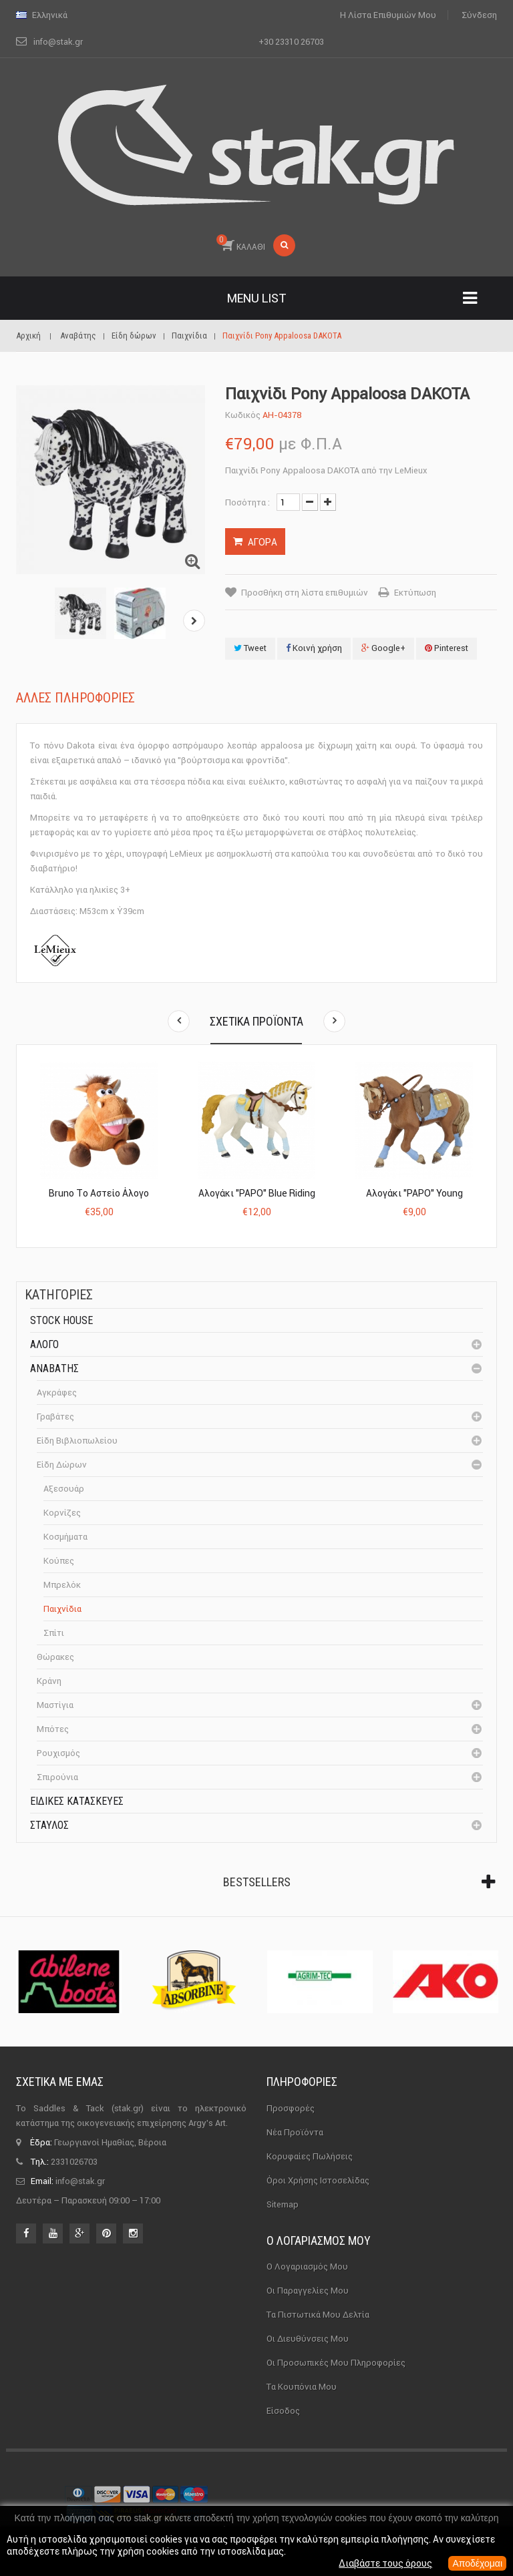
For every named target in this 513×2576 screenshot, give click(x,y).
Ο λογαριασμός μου (319, 2240)
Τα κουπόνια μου (302, 2386)
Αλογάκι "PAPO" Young (414, 1193)
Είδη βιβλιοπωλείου (77, 1440)
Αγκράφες (57, 1392)
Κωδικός (243, 415)
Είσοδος (283, 2410)
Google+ (383, 648)
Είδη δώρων (62, 1464)
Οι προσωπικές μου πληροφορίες (336, 2362)
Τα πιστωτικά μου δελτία (318, 2314)
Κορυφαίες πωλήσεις (310, 2156)
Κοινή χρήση (314, 648)
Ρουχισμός (58, 1753)
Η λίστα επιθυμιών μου (388, 15)
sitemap (283, 2204)
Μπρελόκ (62, 1584)
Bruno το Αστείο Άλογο (99, 1193)
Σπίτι (53, 1633)
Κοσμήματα (65, 1536)
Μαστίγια (55, 1705)
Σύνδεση (479, 15)
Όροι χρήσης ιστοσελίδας (318, 2180)
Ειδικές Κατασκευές (77, 1801)
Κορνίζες (62, 1512)
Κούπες (58, 1560)
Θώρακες (55, 1657)
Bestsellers (257, 1882)
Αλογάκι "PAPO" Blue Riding (256, 1193)
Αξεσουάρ (63, 1488)
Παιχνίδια (62, 1609)
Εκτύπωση (415, 592)
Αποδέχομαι (477, 2563)
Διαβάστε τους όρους (385, 2563)
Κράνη (49, 1681)
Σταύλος (49, 1825)
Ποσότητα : (247, 502)
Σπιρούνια (57, 1777)
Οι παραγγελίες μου (308, 2290)
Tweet (250, 648)
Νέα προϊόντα (295, 2132)
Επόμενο (194, 621)
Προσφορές (291, 2108)
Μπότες (53, 1729)
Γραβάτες (55, 1416)
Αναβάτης (54, 1368)
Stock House (61, 1320)
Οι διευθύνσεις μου (308, 2338)
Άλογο (44, 1344)
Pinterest (446, 648)
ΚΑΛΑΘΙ (240, 243)
